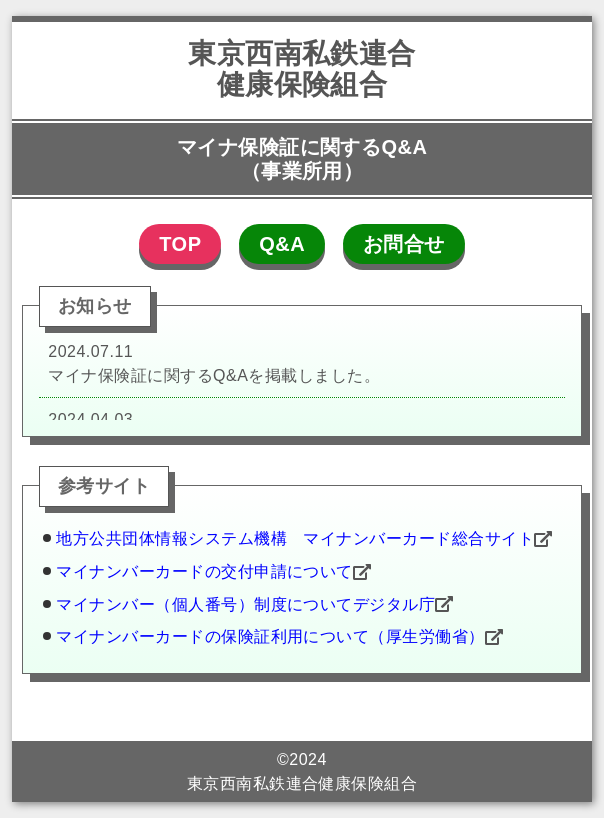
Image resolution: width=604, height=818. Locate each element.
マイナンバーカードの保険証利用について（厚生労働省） (270, 636)
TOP (180, 244)
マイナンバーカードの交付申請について (204, 571)
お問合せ (404, 244)
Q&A (282, 244)
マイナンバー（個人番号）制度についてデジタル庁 (245, 603)
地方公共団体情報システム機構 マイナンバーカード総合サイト (295, 538)
